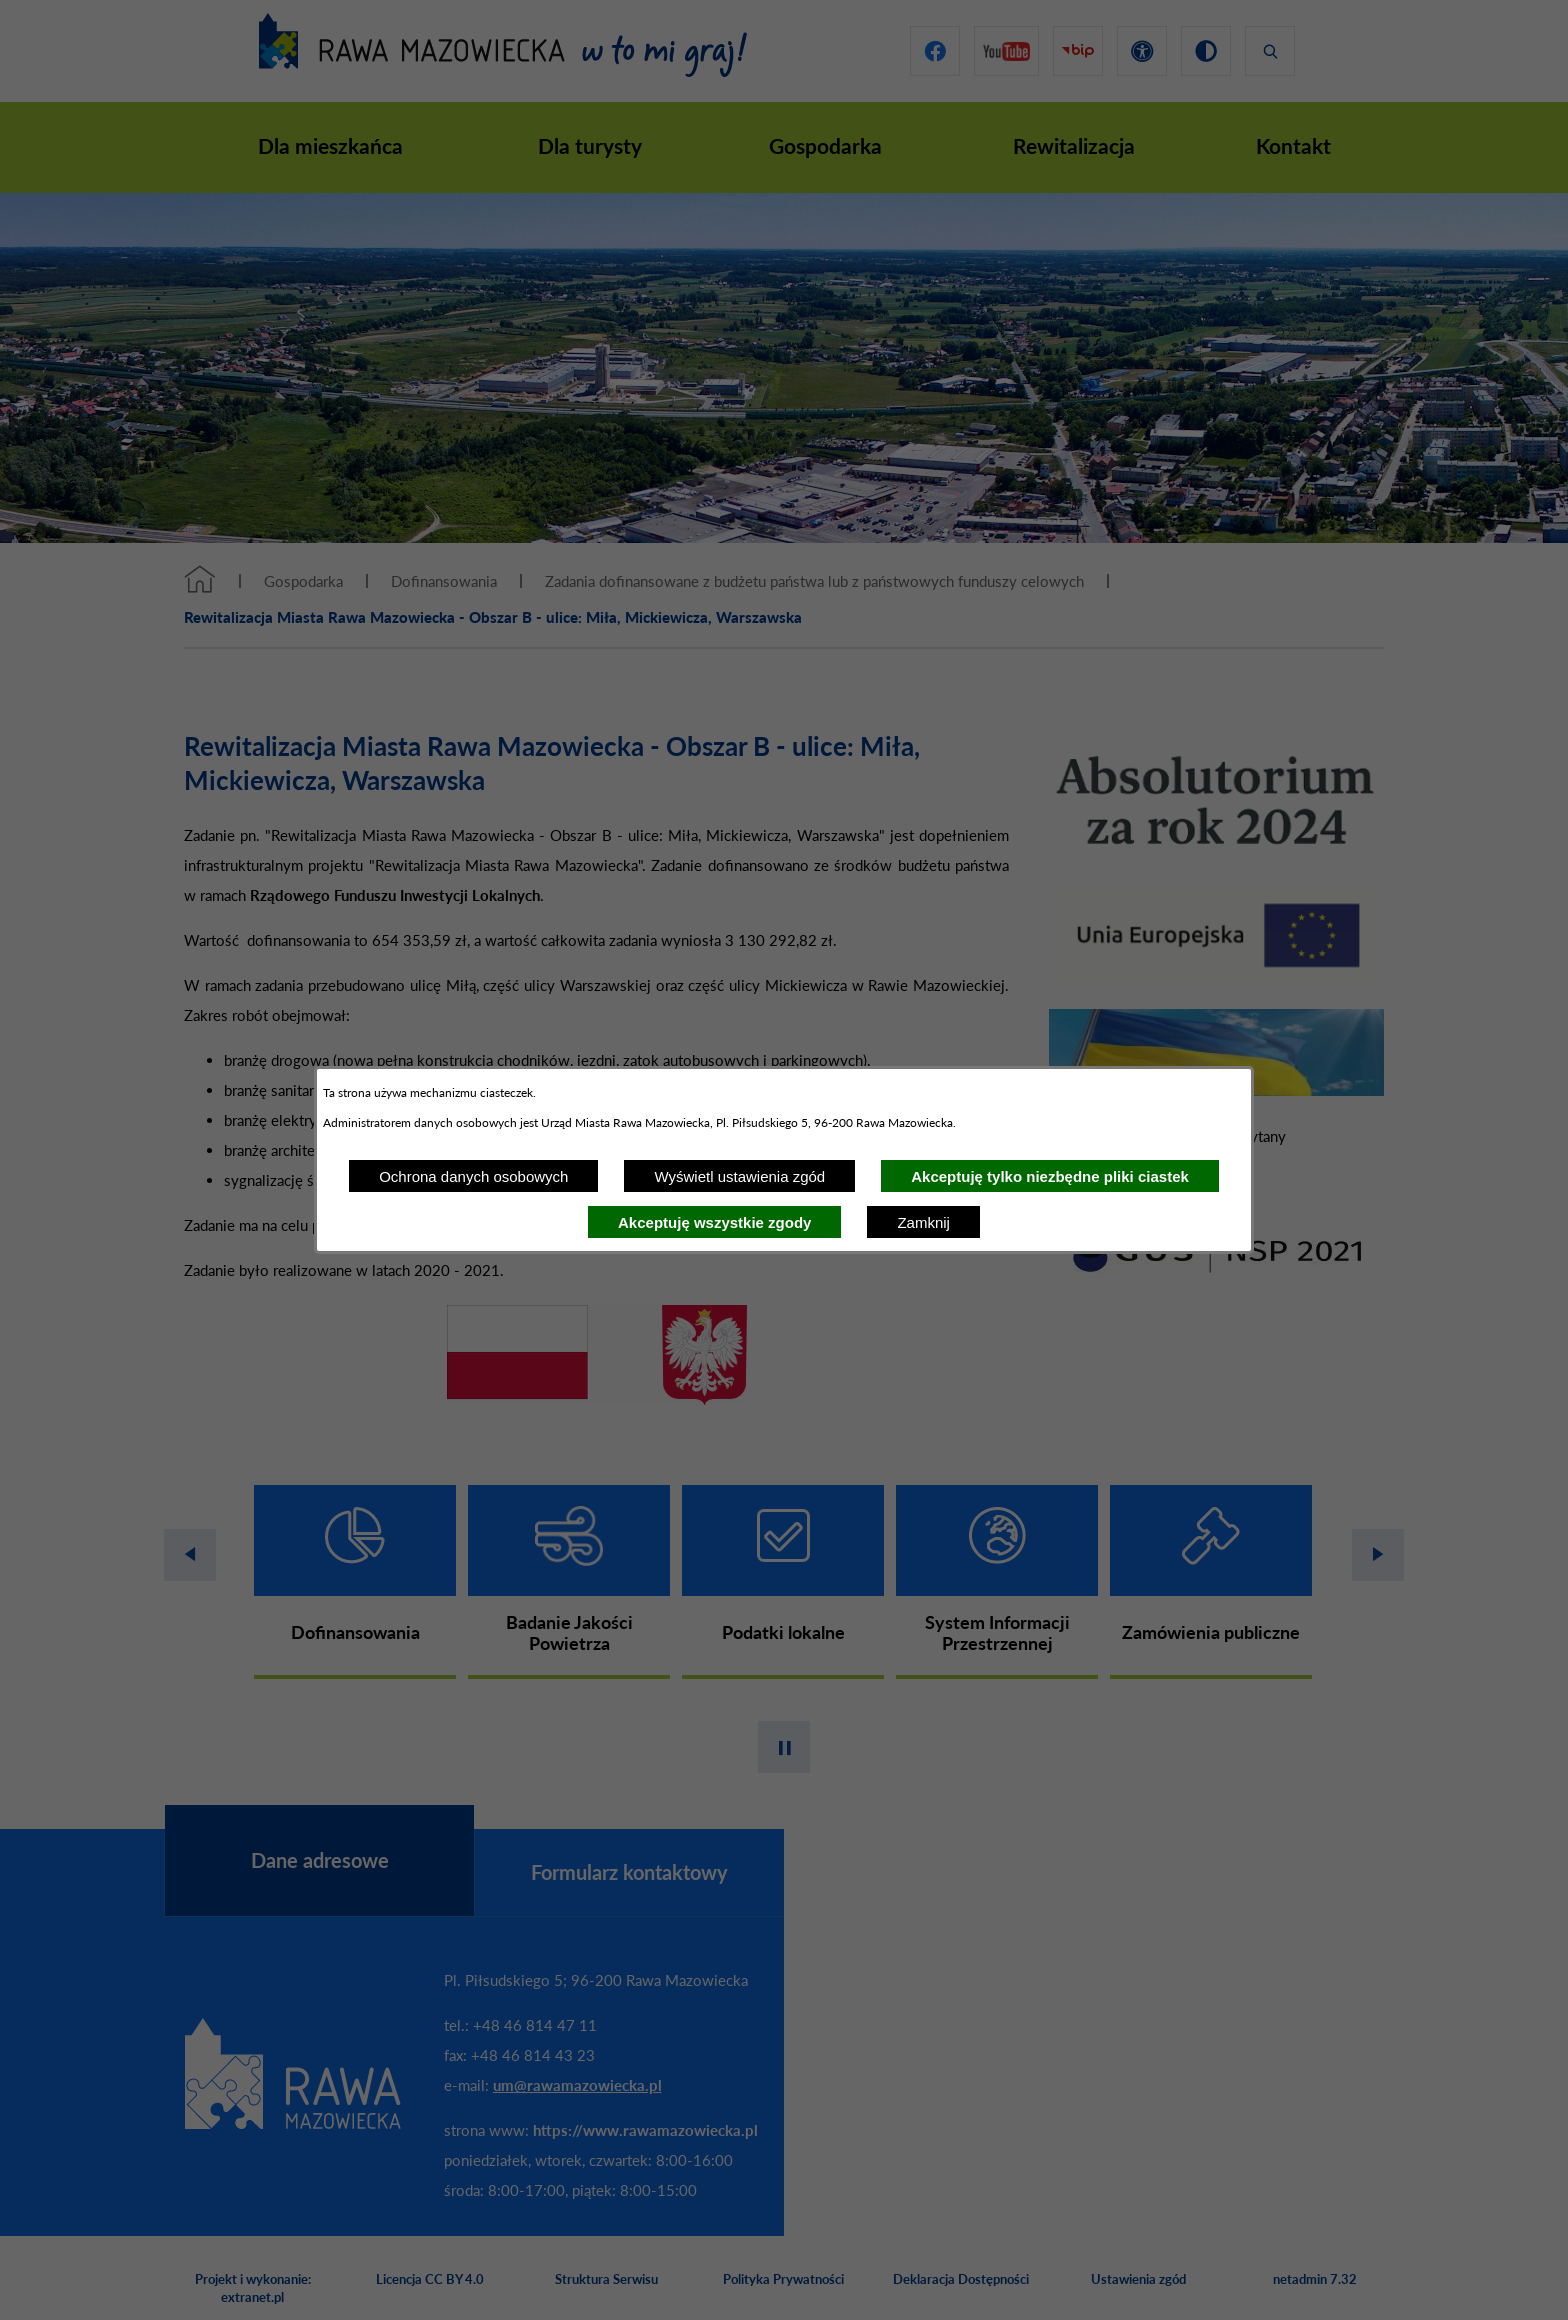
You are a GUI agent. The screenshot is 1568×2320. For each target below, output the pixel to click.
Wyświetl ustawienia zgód (739, 1176)
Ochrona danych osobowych (473, 1176)
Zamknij (923, 1222)
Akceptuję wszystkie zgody (714, 1222)
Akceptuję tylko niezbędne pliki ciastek (1050, 1176)
